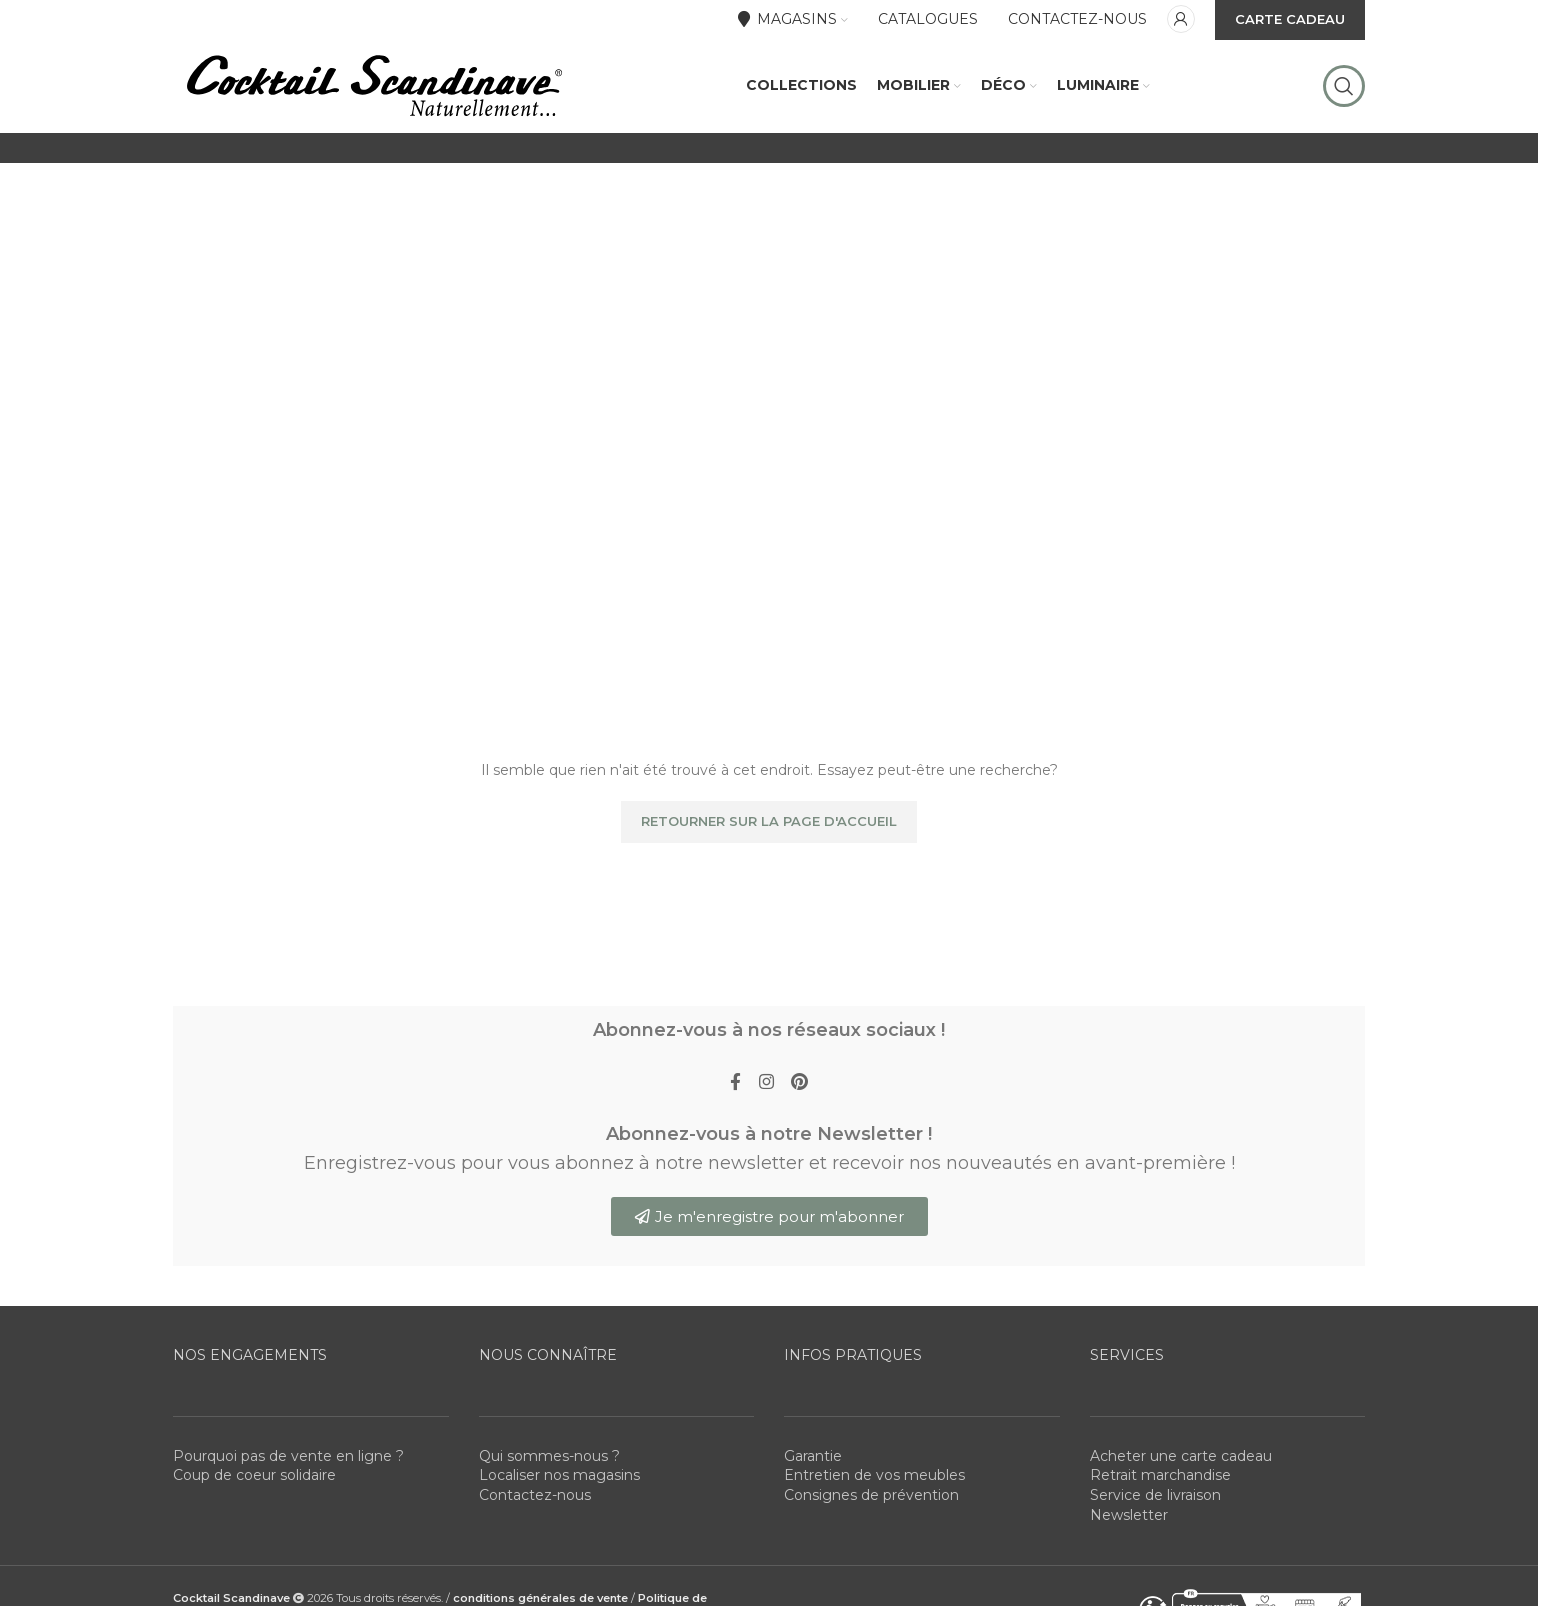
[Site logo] (373, 109)
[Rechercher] (1344, 110)
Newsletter (1129, 1567)
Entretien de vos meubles (874, 1528)
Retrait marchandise (1160, 1528)
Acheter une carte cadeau (1181, 1508)
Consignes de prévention (871, 1547)
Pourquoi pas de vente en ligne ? (288, 1508)
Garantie (813, 1508)
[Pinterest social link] (802, 1132)
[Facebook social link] (732, 1132)
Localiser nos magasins (559, 1528)
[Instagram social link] (766, 1132)
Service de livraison (1155, 1547)
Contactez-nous (535, 1547)
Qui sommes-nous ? (549, 1508)
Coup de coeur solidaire (254, 1528)
